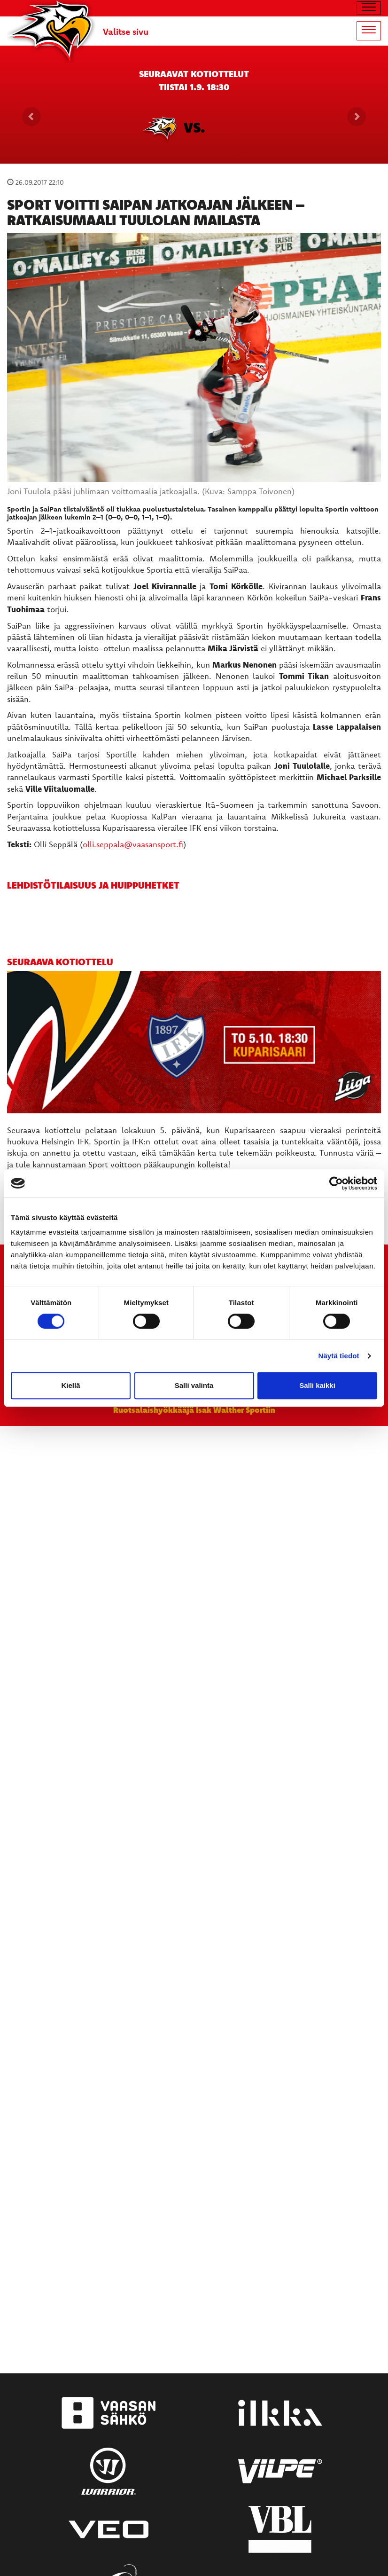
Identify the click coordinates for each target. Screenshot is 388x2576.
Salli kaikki (317, 1385)
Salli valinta (194, 1385)
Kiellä (70, 1385)
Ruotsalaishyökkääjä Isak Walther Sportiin (194, 1409)
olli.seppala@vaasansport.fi (133, 844)
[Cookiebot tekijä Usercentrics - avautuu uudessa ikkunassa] (336, 1183)
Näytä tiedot (338, 1356)
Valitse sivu (125, 31)
